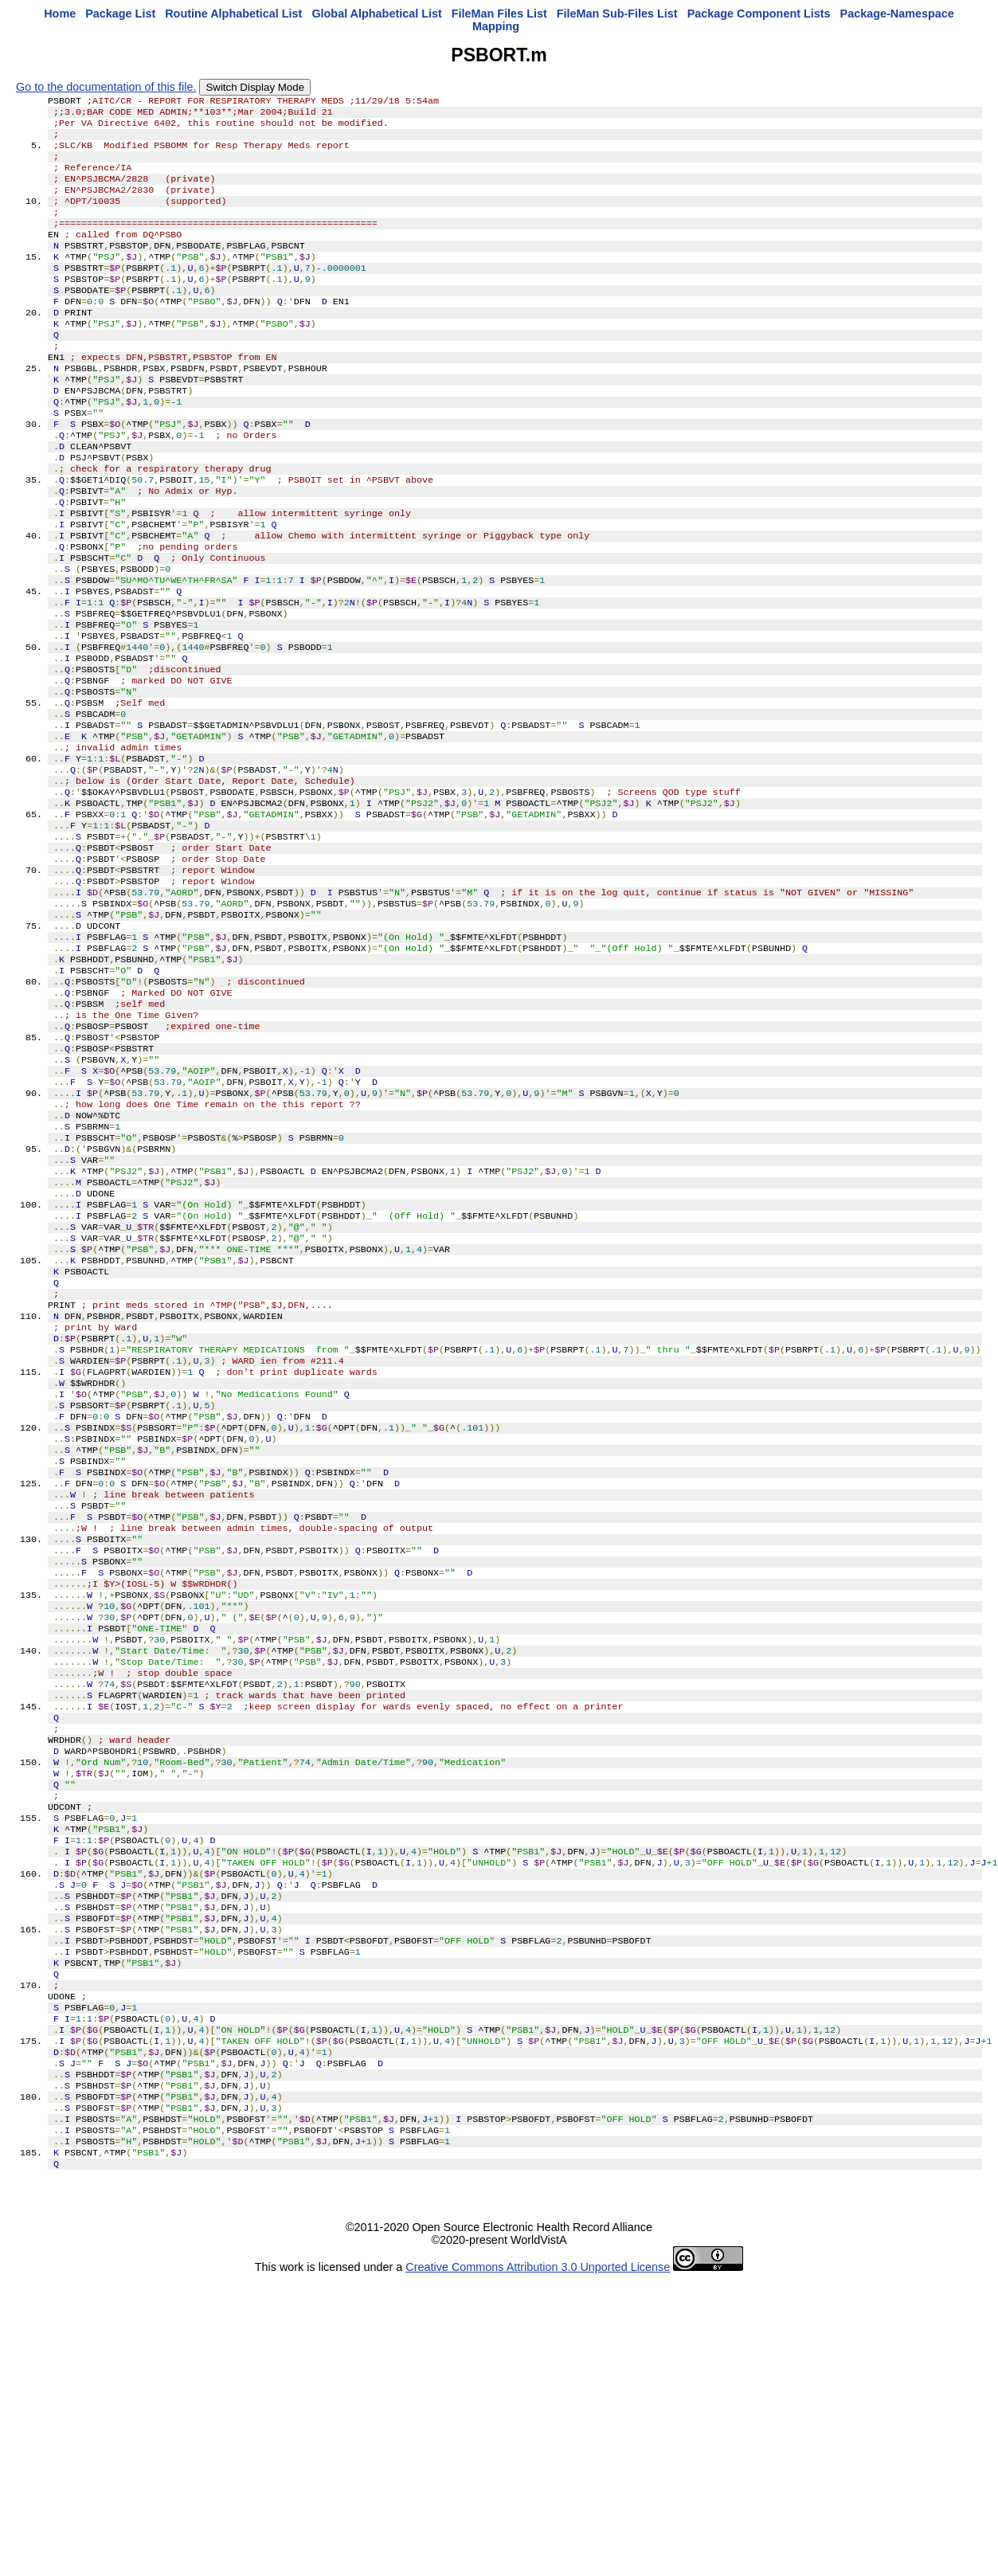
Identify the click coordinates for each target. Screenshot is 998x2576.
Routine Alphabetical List (233, 13)
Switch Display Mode (254, 87)
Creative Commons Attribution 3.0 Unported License (537, 2563)
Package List (120, 13)
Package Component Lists (759, 13)
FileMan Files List (499, 13)
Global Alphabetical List (376, 13)
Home (60, 13)
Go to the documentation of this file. (106, 86)
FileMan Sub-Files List (617, 13)
